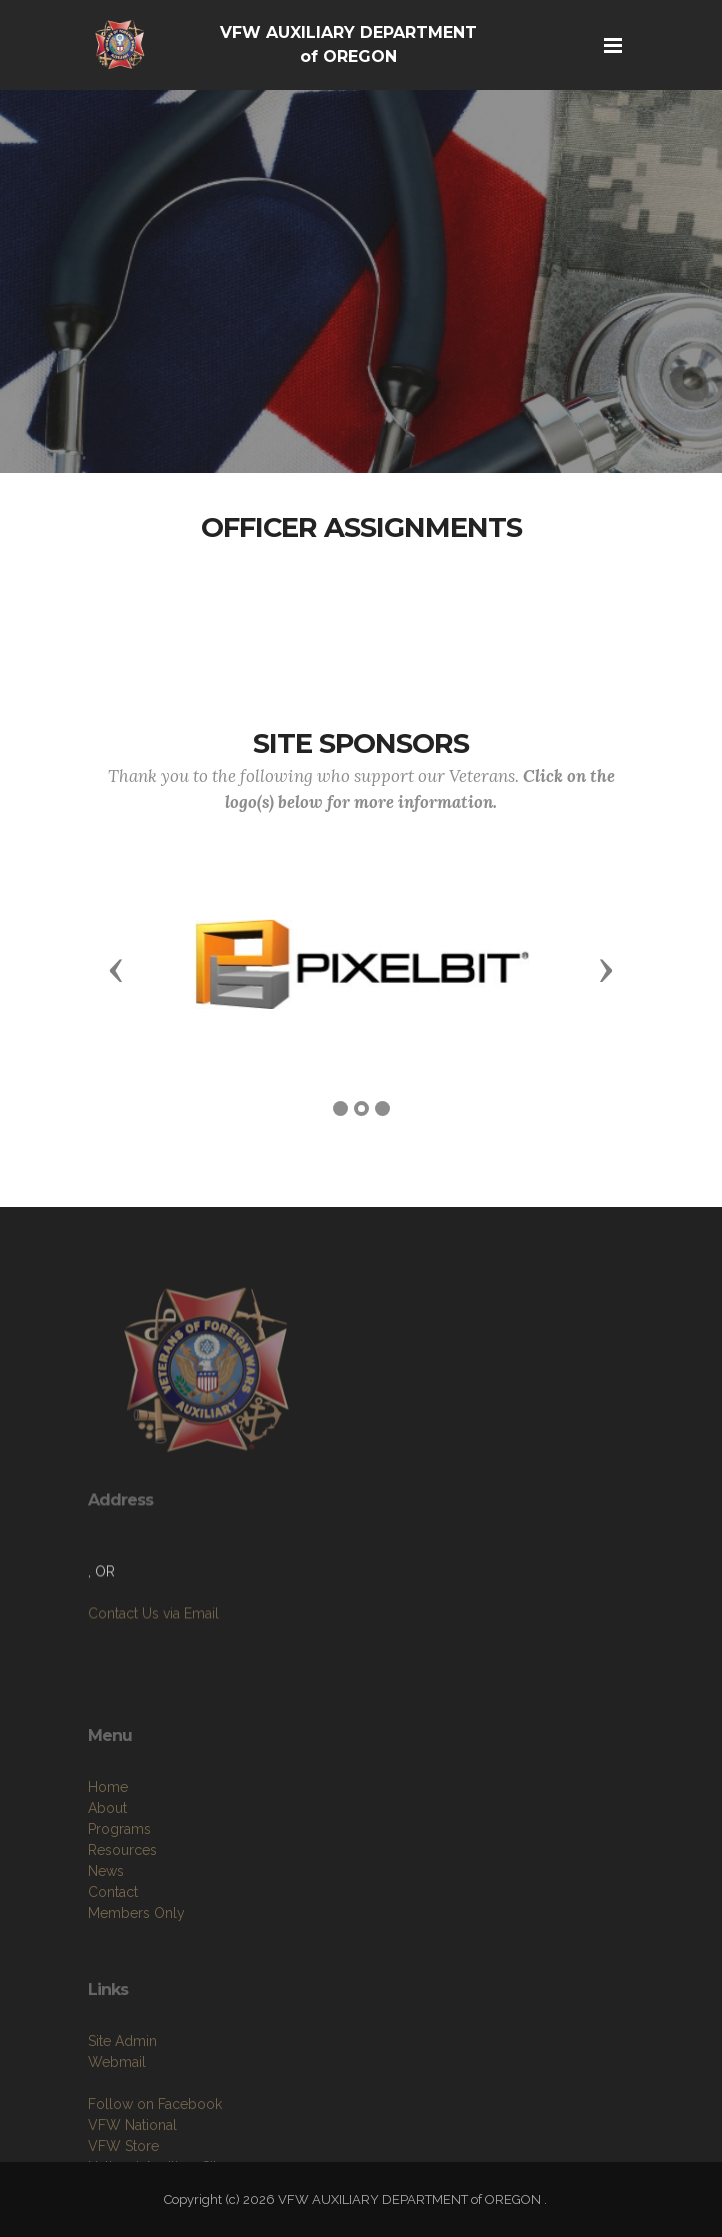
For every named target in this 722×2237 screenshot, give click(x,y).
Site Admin (122, 2085)
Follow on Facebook (155, 2148)
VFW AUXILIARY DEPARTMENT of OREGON (348, 44)
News (106, 1920)
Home (108, 1836)
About (107, 1857)
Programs (119, 1878)
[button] (116, 969)
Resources (122, 1899)
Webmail (117, 2106)
